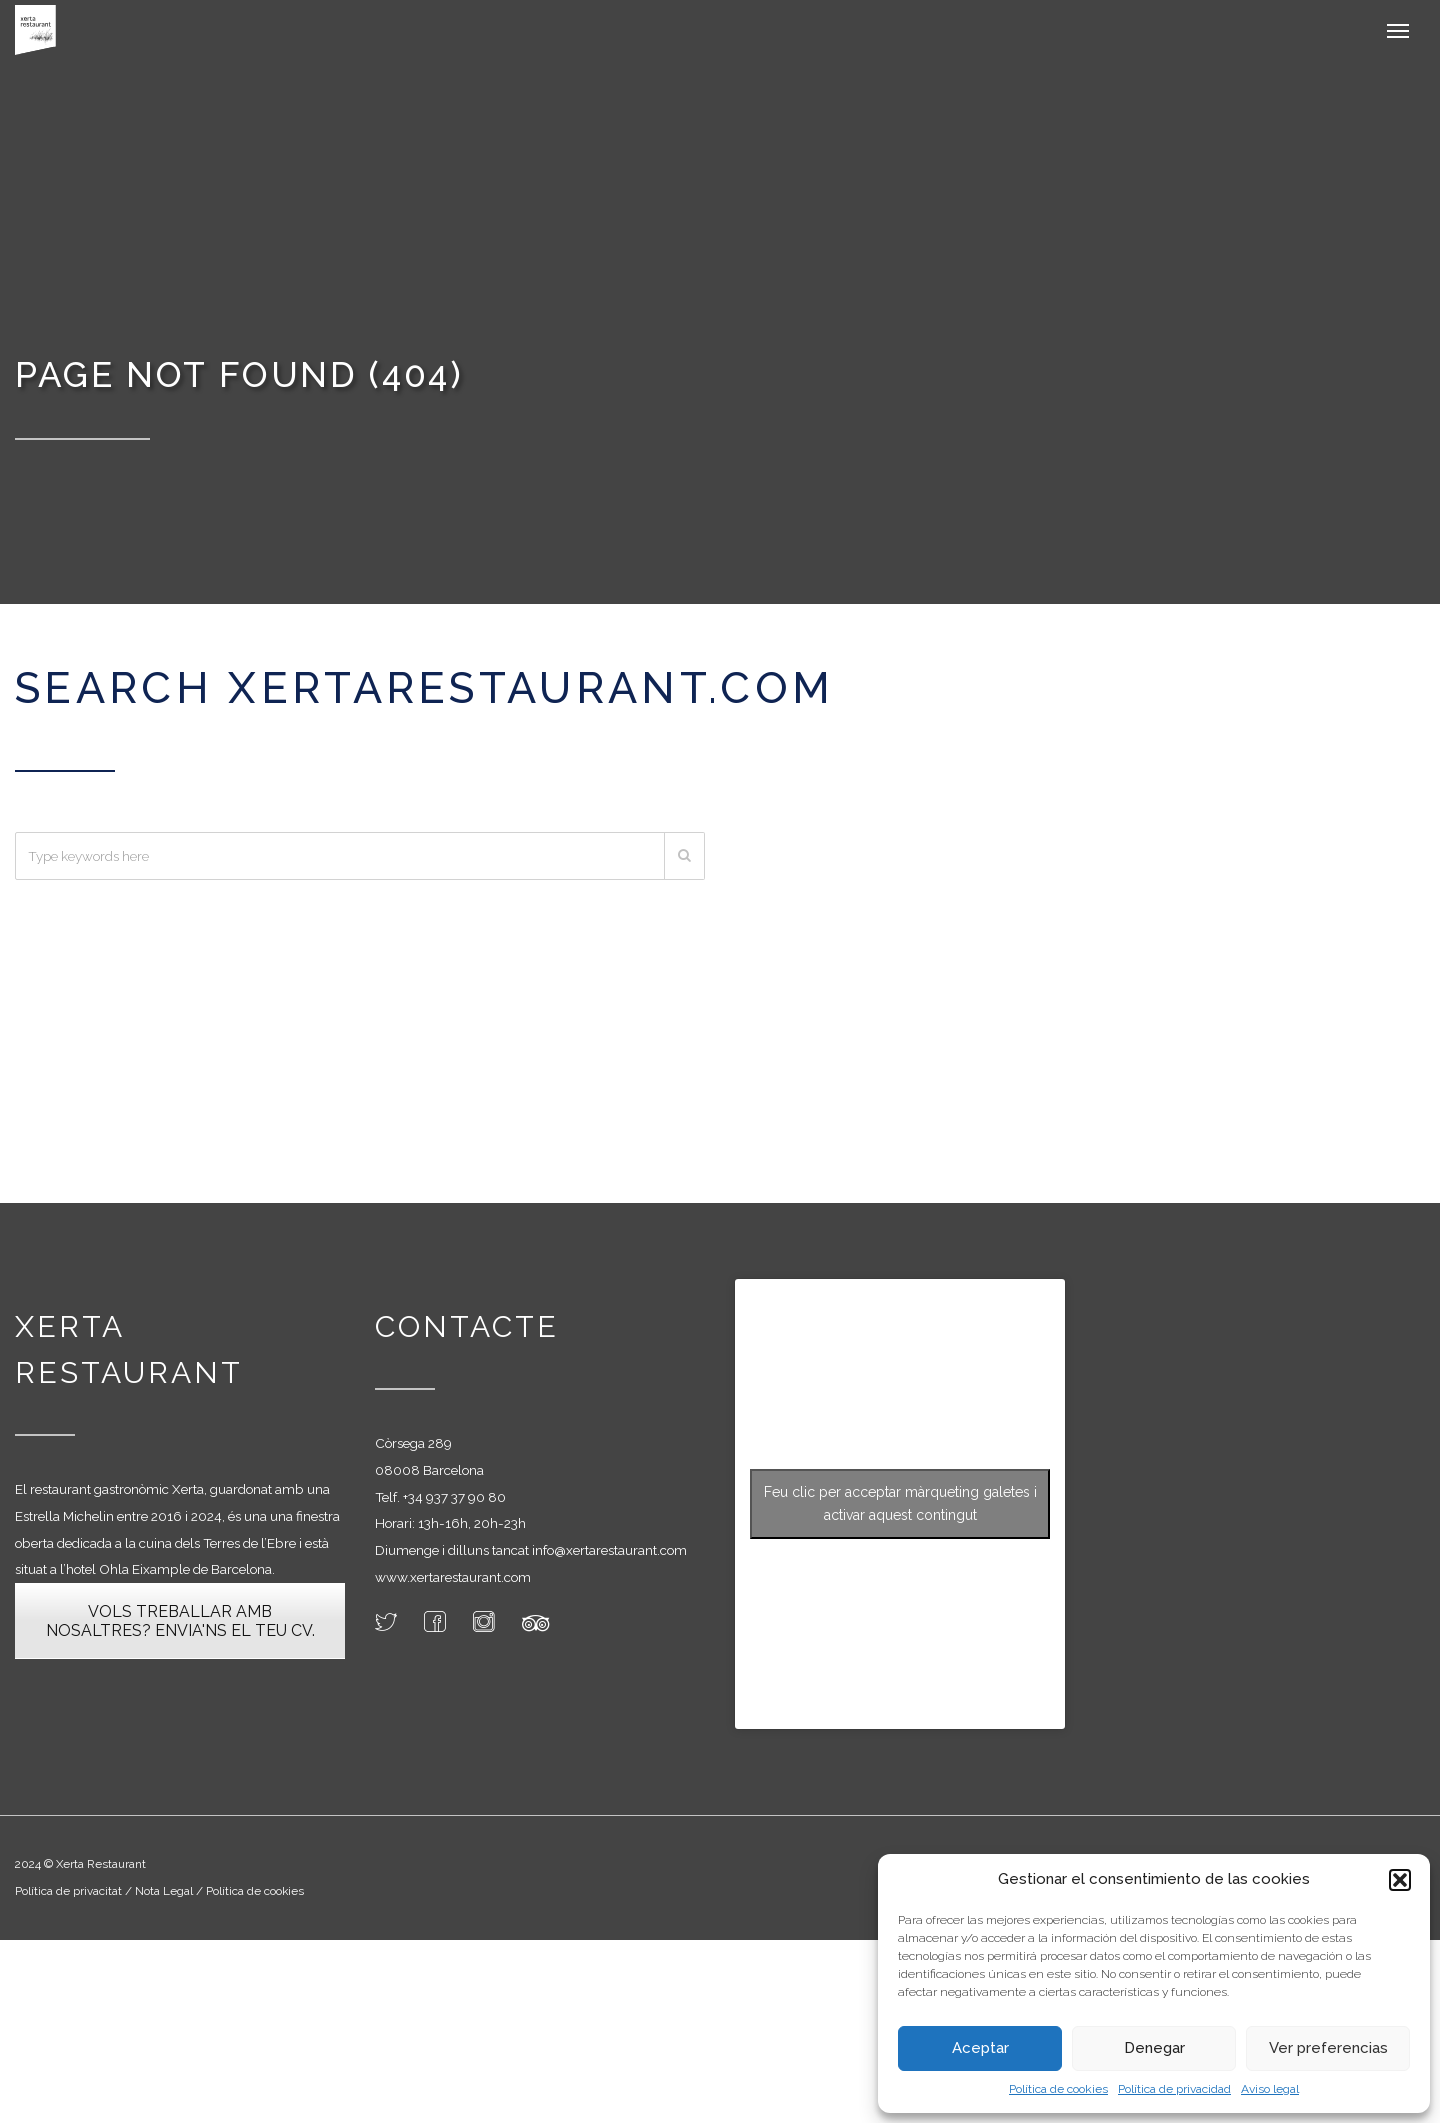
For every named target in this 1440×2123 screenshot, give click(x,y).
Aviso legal (1270, 2089)
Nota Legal (165, 1891)
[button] (1400, 1880)
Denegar (1154, 2048)
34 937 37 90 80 (457, 1497)
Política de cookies (1058, 2089)
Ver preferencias (1328, 2048)
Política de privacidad (1174, 2089)
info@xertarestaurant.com (609, 1550)
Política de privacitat (68, 1891)
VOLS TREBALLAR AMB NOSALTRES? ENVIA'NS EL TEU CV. (180, 1621)
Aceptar (980, 2048)
